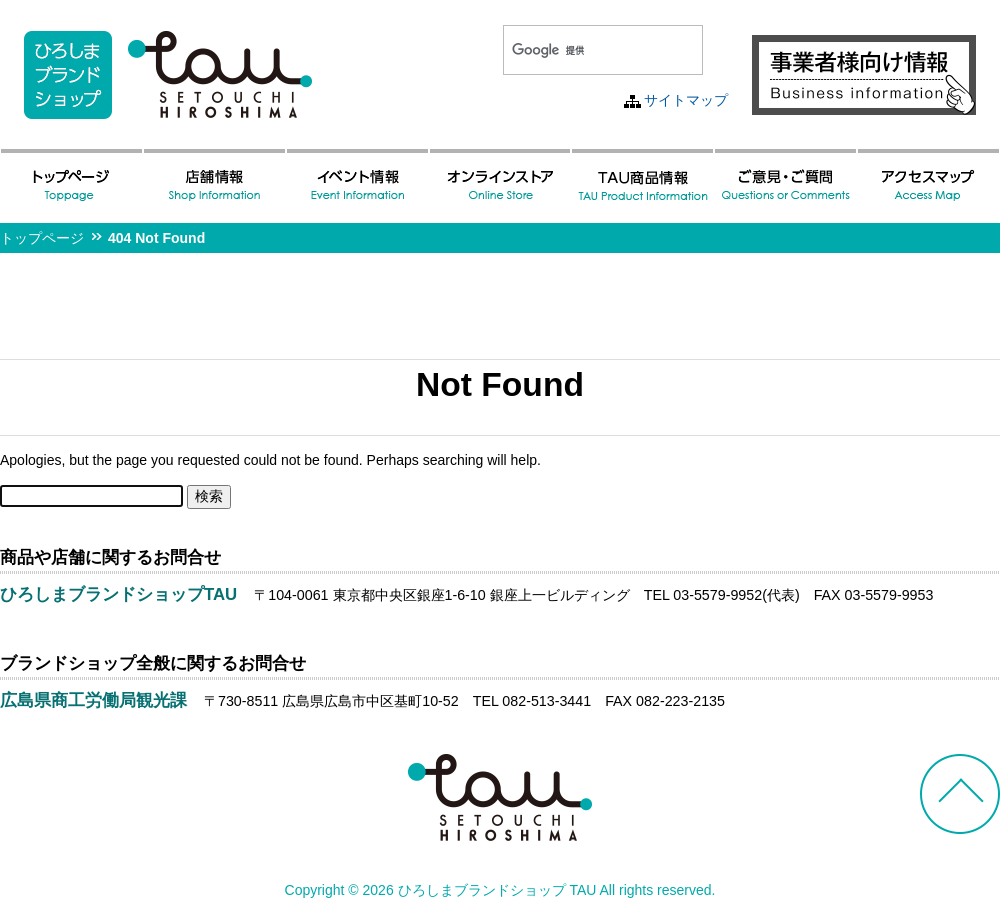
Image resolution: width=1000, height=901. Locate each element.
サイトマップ (686, 100)
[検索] (579, 50)
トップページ (42, 238)
